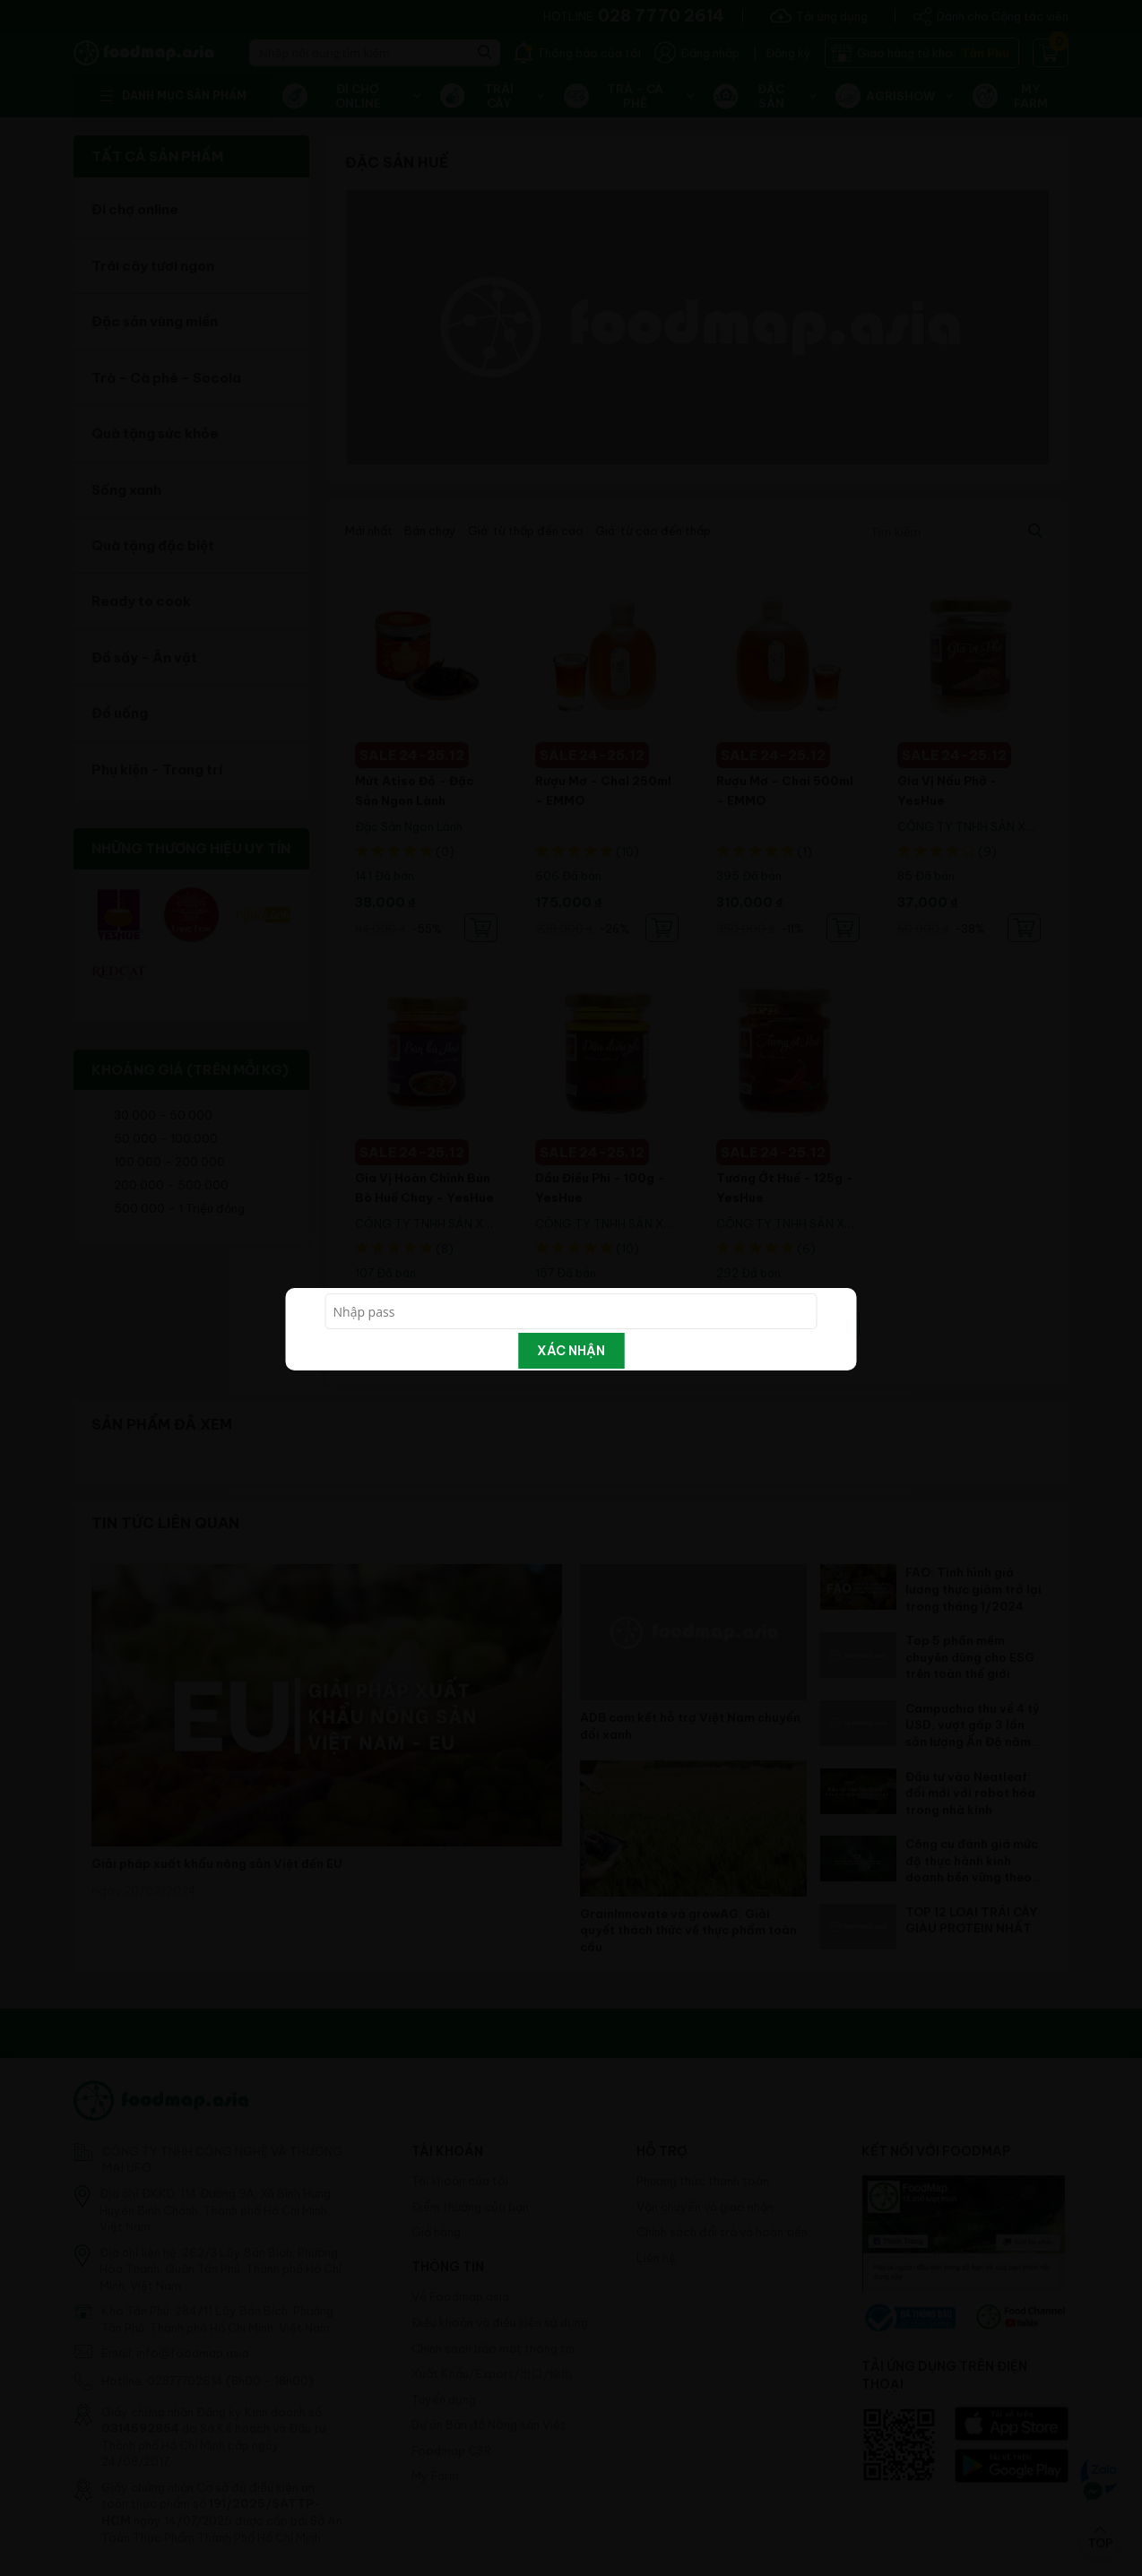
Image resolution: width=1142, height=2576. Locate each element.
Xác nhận (571, 1351)
